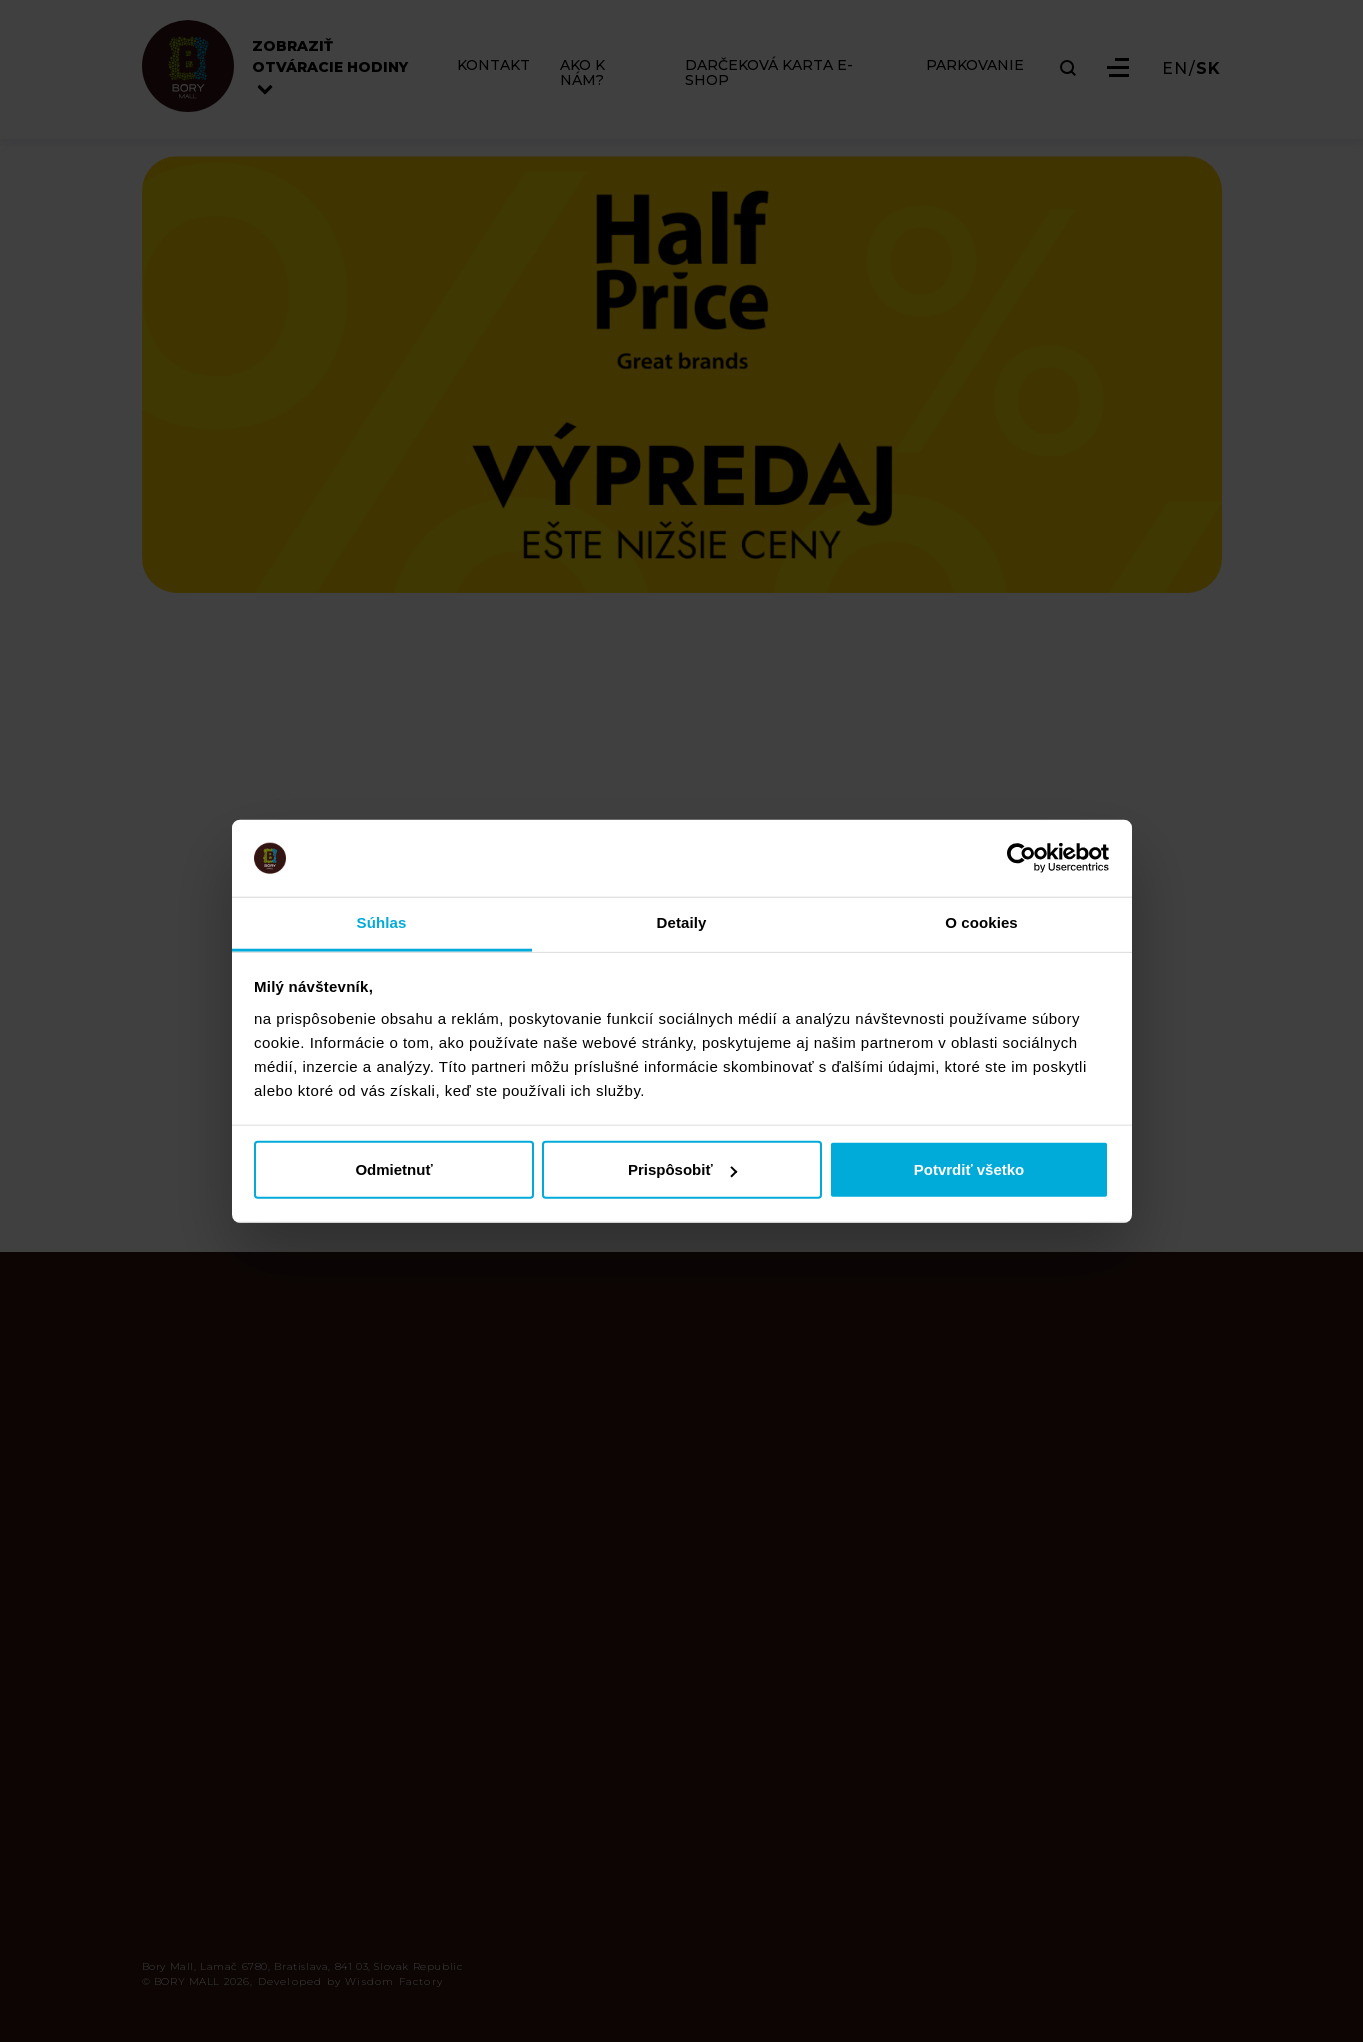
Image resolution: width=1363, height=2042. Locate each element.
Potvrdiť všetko (969, 1169)
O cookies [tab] (981, 922)
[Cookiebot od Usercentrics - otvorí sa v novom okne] (1021, 858)
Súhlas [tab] (382, 922)
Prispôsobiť (682, 1169)
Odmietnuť (393, 1169)
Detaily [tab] (682, 922)
